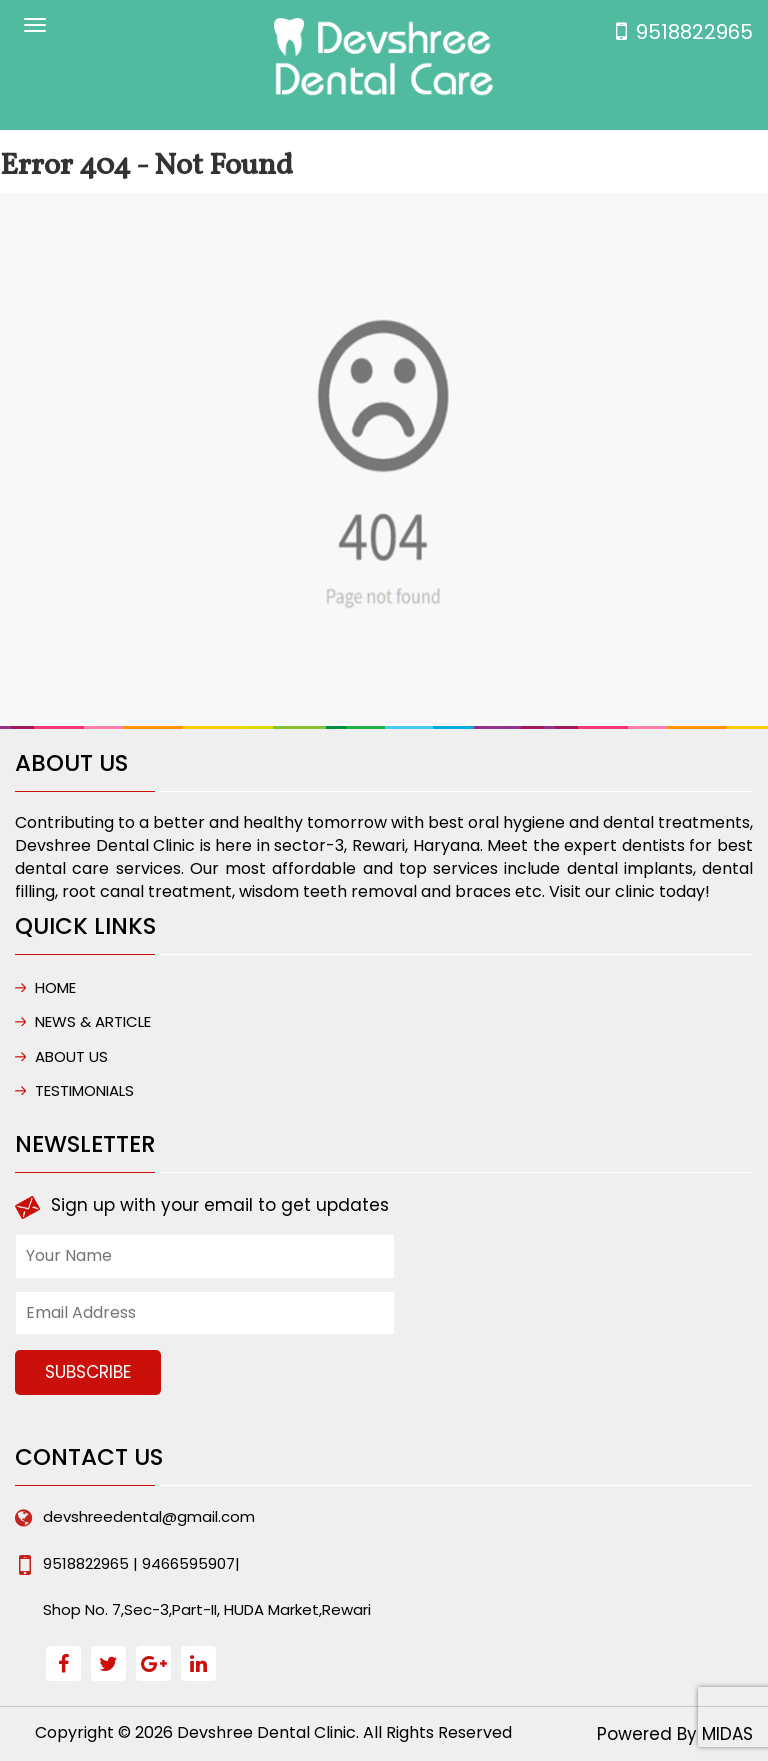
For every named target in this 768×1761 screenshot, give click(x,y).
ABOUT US (71, 1056)
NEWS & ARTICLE (93, 1021)
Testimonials (84, 1090)
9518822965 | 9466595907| (141, 1563)
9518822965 (694, 32)
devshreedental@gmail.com (149, 1516)
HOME (55, 987)
